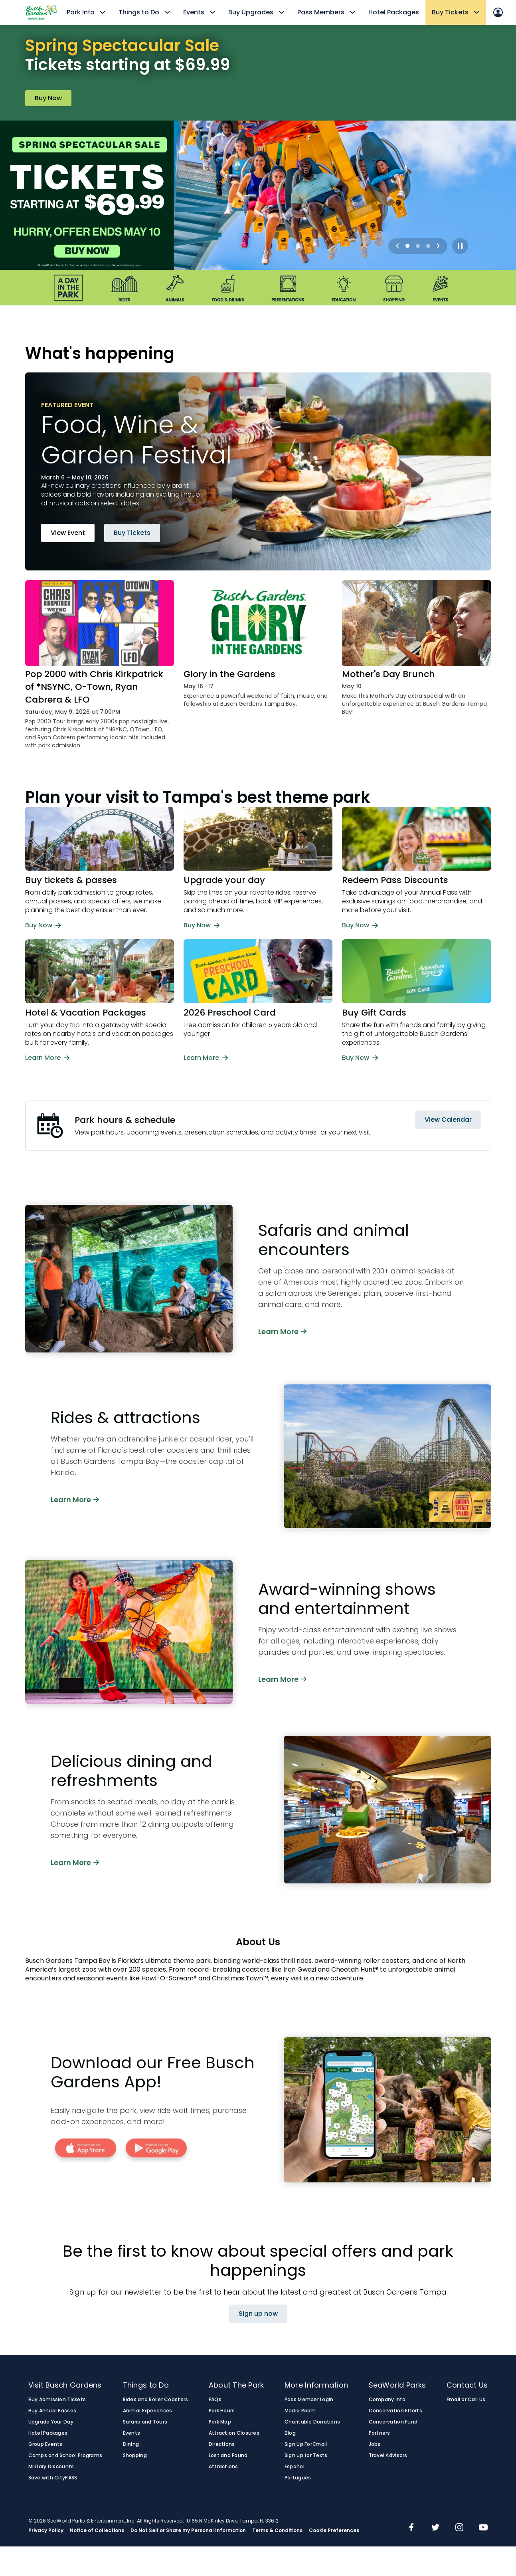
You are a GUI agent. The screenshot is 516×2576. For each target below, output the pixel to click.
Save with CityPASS (52, 2478)
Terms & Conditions (277, 2530)
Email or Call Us (466, 2399)
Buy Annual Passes (52, 2411)
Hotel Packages (393, 12)
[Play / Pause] (460, 246)
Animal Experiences (147, 2411)
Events (131, 2433)
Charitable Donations (312, 2422)
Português (298, 2478)
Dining (131, 2444)
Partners (379, 2433)
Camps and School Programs (65, 2455)
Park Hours (222, 2411)
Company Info (387, 2399)
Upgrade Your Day (50, 2422)
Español (294, 2466)
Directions (222, 2444)
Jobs (375, 2444)
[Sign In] (498, 12)
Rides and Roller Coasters (155, 2399)
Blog (290, 2433)
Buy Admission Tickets (57, 2399)
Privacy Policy (45, 2530)
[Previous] (397, 246)
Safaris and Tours (145, 2422)
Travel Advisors (388, 2455)
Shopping (135, 2455)
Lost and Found (228, 2455)
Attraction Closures (234, 2433)
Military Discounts (51, 2466)
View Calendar (448, 1119)
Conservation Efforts (395, 2411)
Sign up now (258, 2313)
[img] (411, 2528)
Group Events (45, 2444)
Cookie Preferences (334, 2530)
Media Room (300, 2411)
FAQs (215, 2399)
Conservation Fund (393, 2422)
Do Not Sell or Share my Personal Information (188, 2530)
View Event (68, 532)
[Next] (438, 246)
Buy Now (48, 98)
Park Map (220, 2422)
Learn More (282, 1331)
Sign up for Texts (306, 2455)
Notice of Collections (97, 2530)
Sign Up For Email (306, 2444)
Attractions (223, 2466)
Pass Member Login (309, 2399)
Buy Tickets (132, 532)
